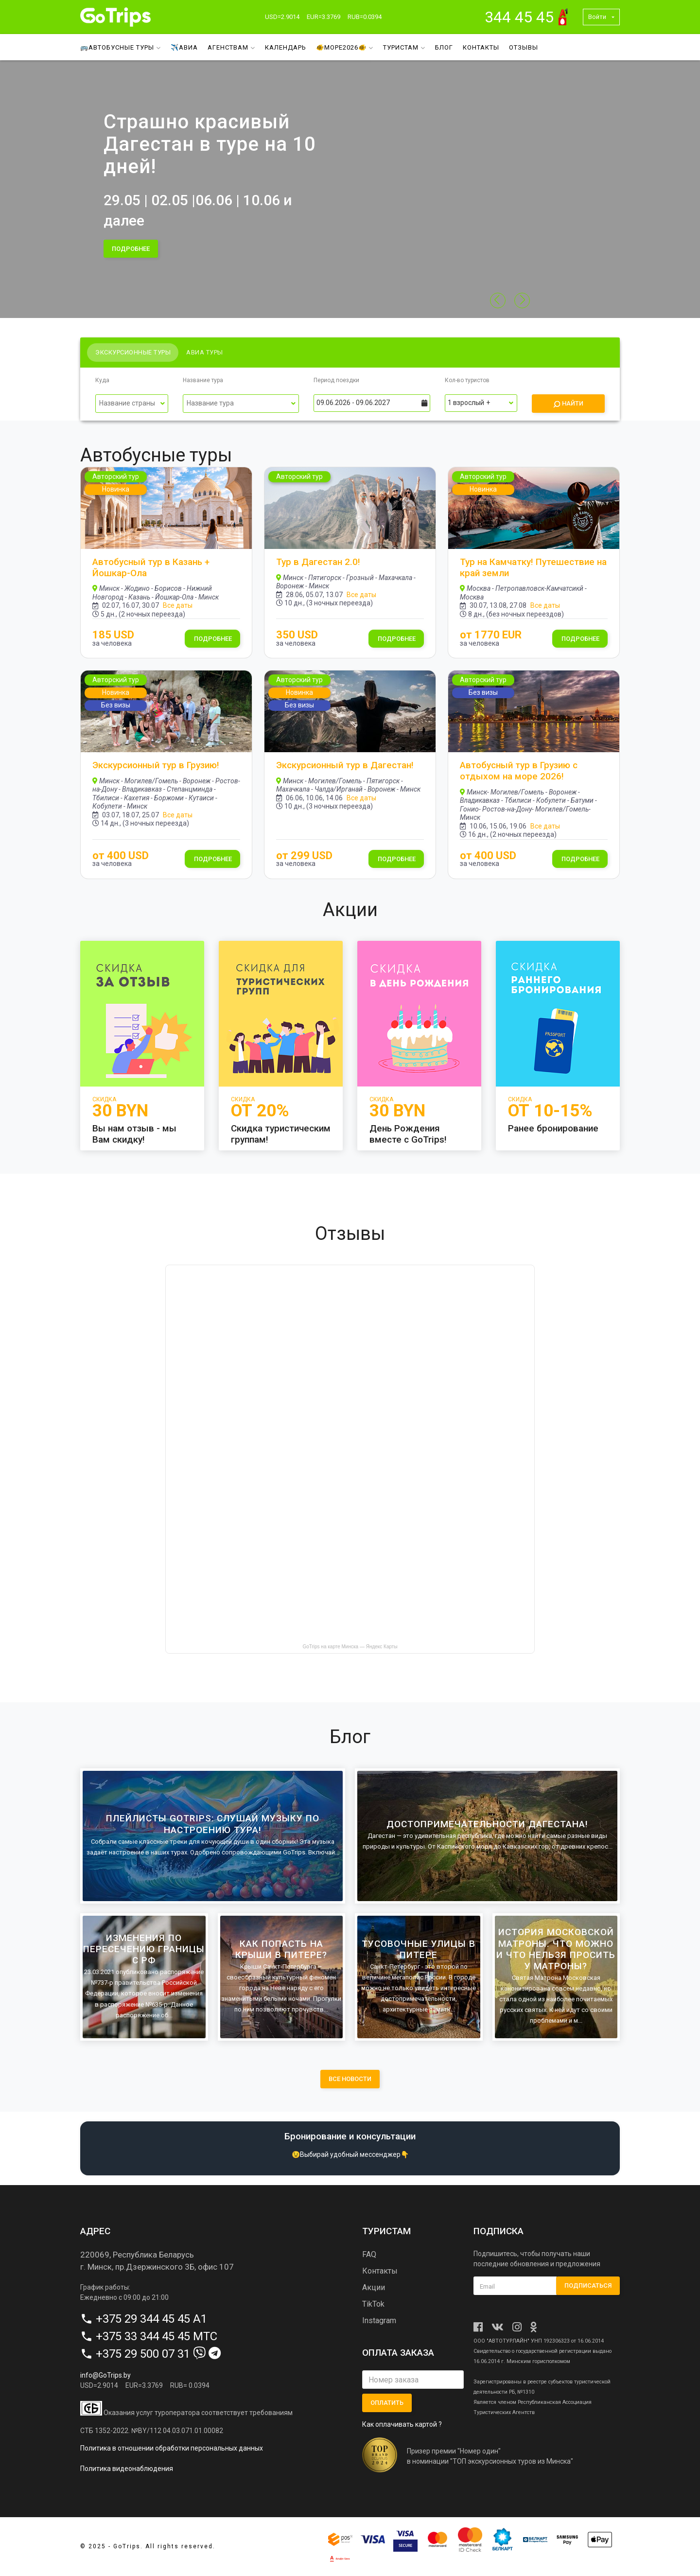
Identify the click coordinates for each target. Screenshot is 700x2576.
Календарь (285, 47)
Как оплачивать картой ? (402, 2424)
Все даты (177, 605)
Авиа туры (204, 352)
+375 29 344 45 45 (143, 2319)
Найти (568, 403)
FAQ (369, 2254)
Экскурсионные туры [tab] (133, 352)
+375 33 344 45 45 (143, 2336)
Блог (444, 47)
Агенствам (231, 47)
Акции (373, 2287)
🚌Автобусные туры (120, 47)
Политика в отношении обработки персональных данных (171, 2448)
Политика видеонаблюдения (126, 2468)
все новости (350, 2078)
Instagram (379, 2320)
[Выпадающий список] (131, 403)
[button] (522, 300)
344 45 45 (519, 17)
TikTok (373, 2304)
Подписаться (588, 2285)
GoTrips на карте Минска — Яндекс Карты (349, 1646)
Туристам (404, 47)
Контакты (481, 47)
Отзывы (523, 47)
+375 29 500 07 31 (143, 2354)
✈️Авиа (184, 47)
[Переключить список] (163, 403)
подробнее (131, 248)
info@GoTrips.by (105, 2375)
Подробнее (213, 638)
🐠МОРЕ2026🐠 (344, 47)
